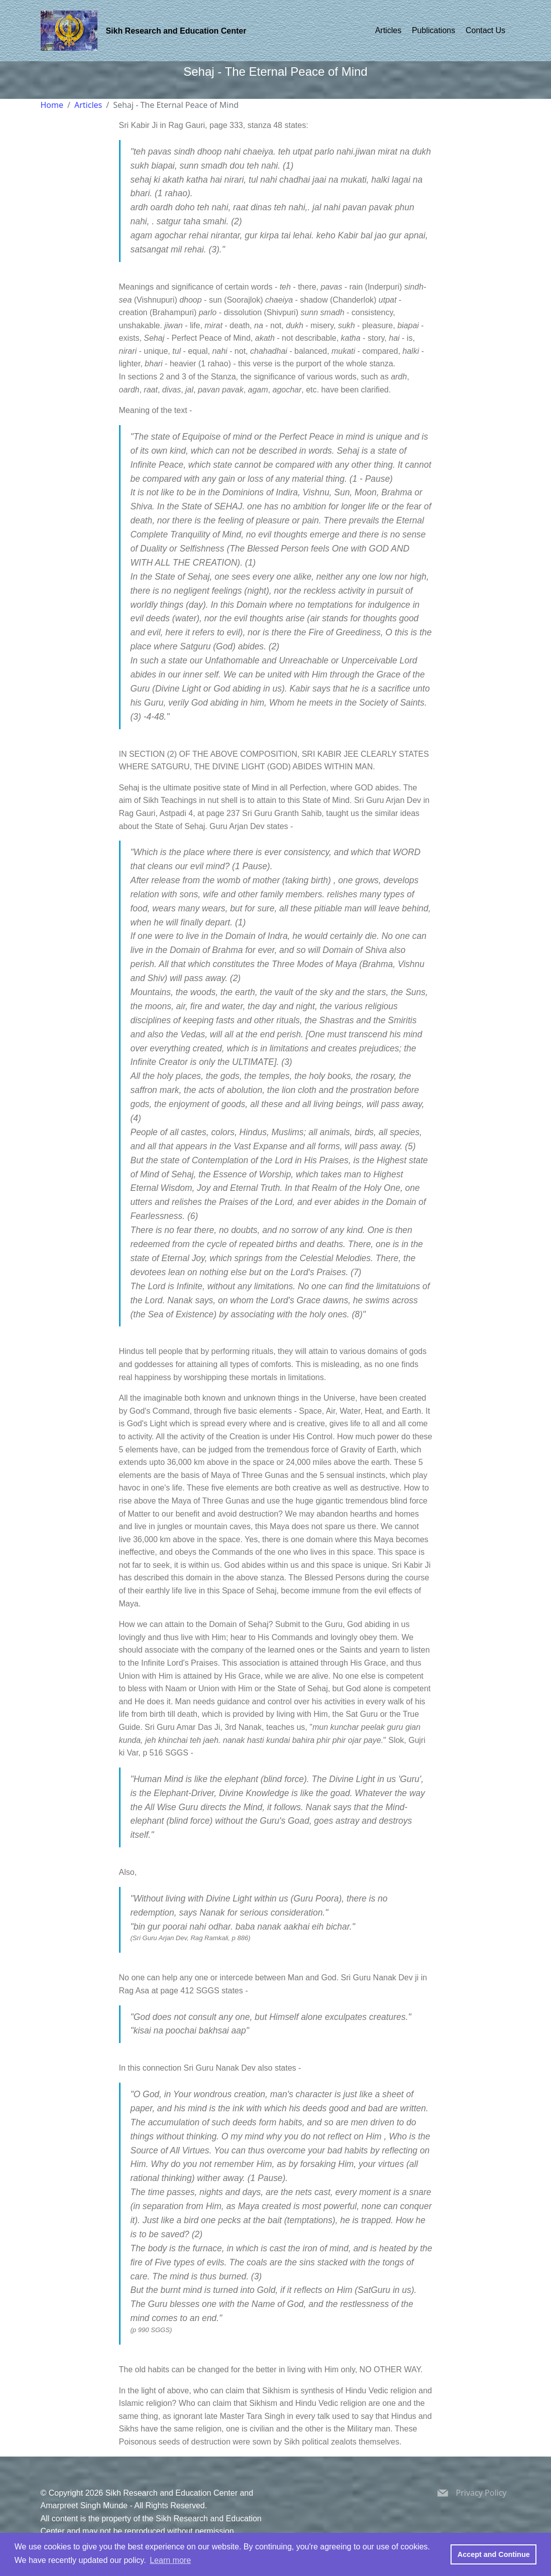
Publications (433, 30)
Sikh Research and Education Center (175, 31)
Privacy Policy (481, 2492)
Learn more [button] (170, 2560)
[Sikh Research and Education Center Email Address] (442, 2495)
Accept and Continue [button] (494, 2554)
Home (52, 104)
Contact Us (485, 30)
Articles (388, 30)
